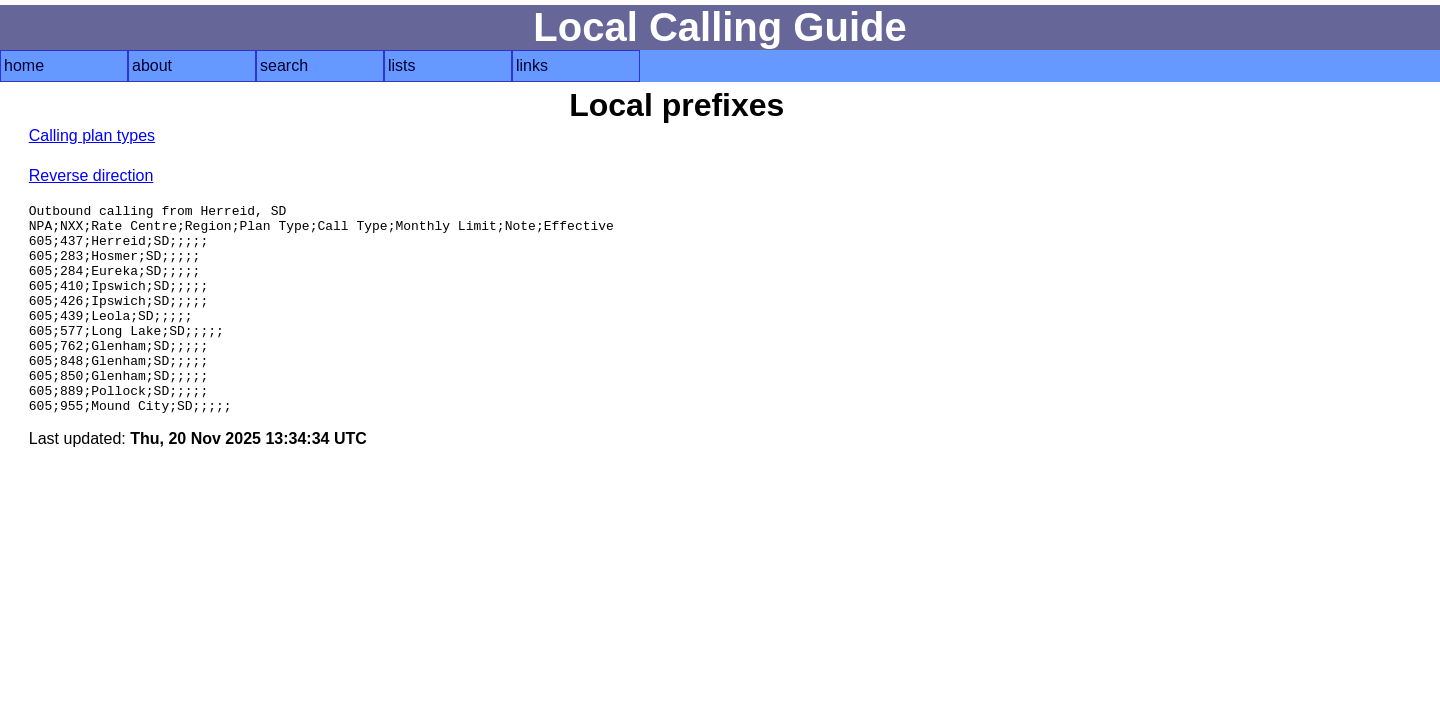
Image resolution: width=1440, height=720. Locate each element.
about (152, 65)
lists (402, 65)
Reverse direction (91, 175)
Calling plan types (92, 135)
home (24, 65)
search (284, 65)
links (532, 65)
